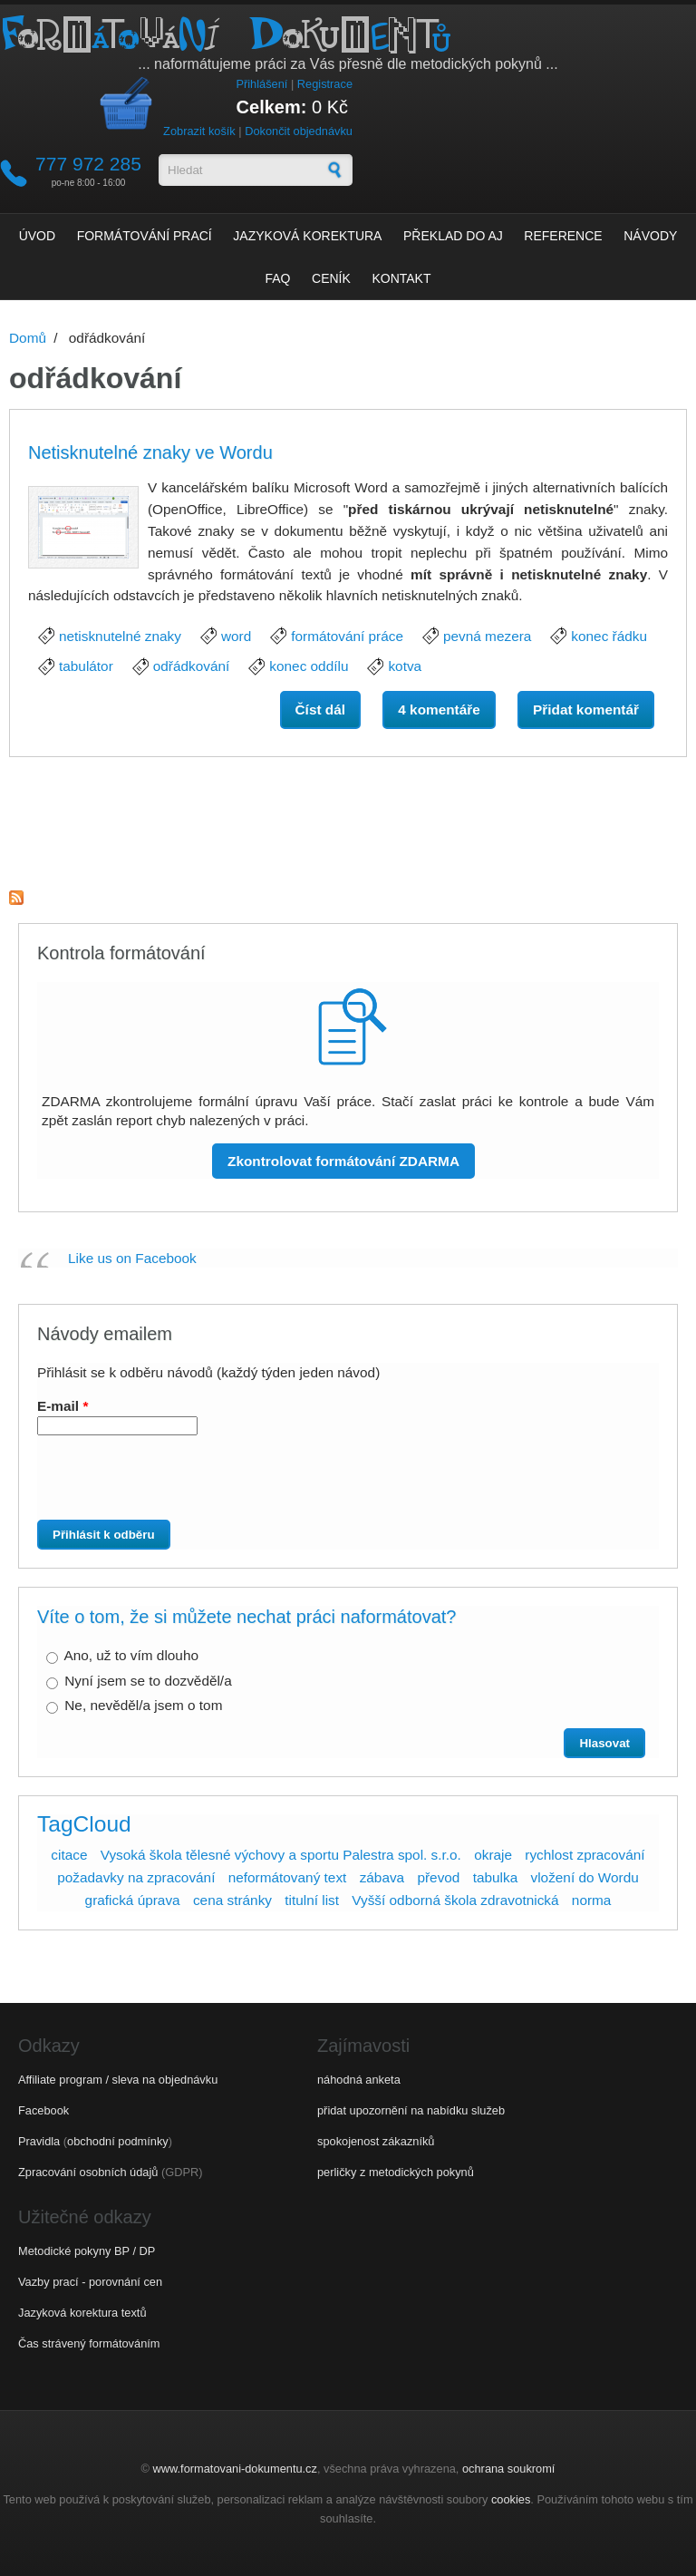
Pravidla (39, 2141)
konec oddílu (308, 666)
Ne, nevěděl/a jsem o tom (143, 1705)
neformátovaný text (287, 1877)
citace (69, 1854)
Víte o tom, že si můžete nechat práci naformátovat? (246, 1617)
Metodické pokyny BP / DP (86, 2251)
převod (438, 1877)
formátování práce (347, 636)
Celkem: (272, 107)
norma (592, 1900)
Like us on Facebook (132, 1258)
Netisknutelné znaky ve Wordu (150, 452)
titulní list (312, 1900)
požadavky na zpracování (136, 1877)
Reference (563, 235)
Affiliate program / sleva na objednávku (118, 2079)
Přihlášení (261, 84)
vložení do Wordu (585, 1877)
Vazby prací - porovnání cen (90, 2282)
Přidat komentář (586, 709)
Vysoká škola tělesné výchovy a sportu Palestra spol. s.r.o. (281, 1854)
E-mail (62, 1406)
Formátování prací (144, 235)
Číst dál (328, 708)
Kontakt (401, 278)
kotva (404, 666)
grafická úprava (132, 1900)
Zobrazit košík (199, 131)
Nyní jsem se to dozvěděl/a (147, 1680)
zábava (382, 1877)
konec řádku (609, 636)
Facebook (43, 2110)
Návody (650, 235)
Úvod (37, 235)
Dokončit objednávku (299, 131)
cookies (510, 2499)
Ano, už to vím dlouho (130, 1655)
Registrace (325, 84)
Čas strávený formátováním (89, 2343)
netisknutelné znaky (120, 636)
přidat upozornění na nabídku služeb (411, 2110)
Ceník (331, 278)
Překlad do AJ (453, 235)
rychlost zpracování (584, 1854)
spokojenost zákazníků (375, 2141)
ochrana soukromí (508, 2468)
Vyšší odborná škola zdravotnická (455, 1900)
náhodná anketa (359, 2079)
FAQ (277, 278)
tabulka (495, 1877)
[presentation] (182, 1484)
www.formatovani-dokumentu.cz (235, 2468)
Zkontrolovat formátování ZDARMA (343, 1161)
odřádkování (191, 666)
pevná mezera (487, 636)
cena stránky (232, 1900)
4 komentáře (439, 709)
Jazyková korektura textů (82, 2312)
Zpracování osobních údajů (88, 2172)
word (236, 636)
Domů (27, 337)
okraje (493, 1854)
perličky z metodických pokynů (395, 2172)
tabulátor (86, 666)
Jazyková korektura (307, 235)
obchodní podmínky (118, 2141)
